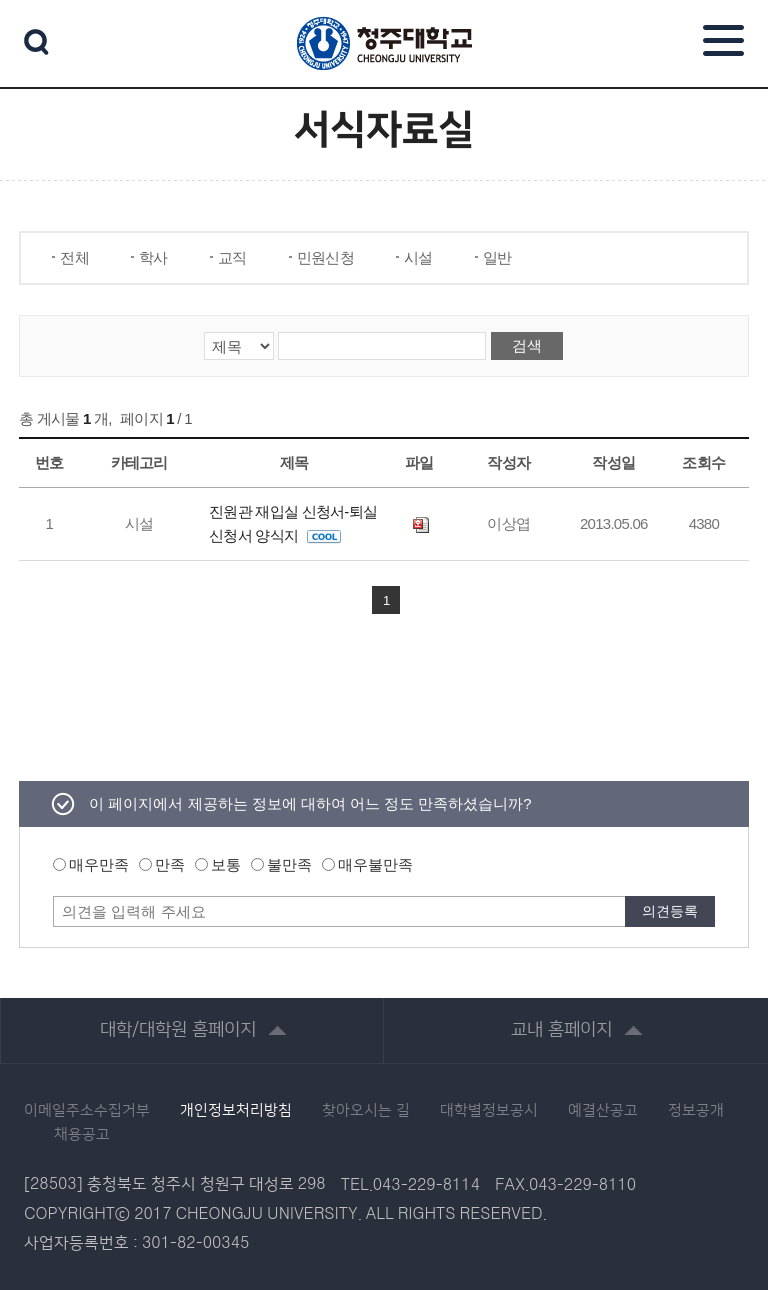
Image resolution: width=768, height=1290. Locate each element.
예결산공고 (603, 1111)
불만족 (289, 864)
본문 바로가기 (384, 1)
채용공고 (82, 1135)
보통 (226, 864)
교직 (232, 257)
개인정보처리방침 (236, 1111)
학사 (153, 257)
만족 (170, 864)
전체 (74, 257)
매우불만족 (375, 864)
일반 (497, 257)
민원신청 (325, 257)
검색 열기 (36, 42)
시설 (418, 257)
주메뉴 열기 (723, 40)
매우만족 (99, 864)
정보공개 (696, 1111)
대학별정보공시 (489, 1111)
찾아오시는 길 (366, 1111)
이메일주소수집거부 (87, 1111)
